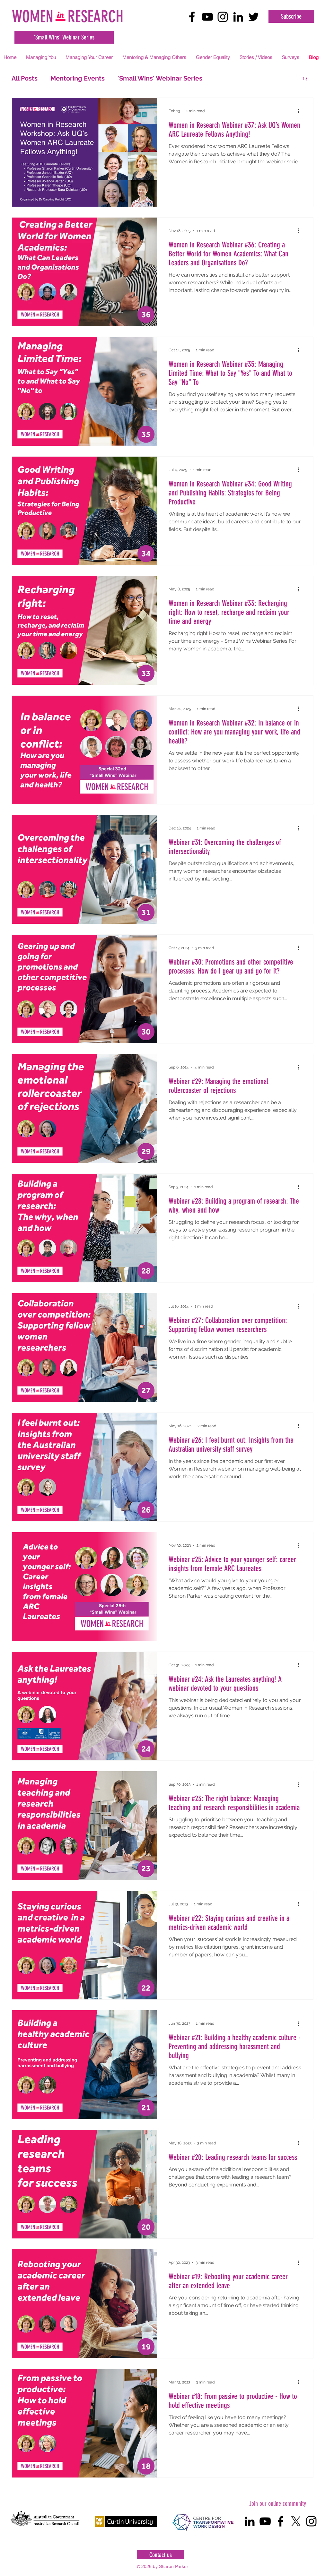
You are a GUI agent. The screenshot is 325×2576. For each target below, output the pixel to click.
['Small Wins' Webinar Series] (64, 37)
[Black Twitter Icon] (253, 17)
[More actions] (300, 111)
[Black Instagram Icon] (223, 17)
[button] (41, 57)
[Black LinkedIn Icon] (238, 17)
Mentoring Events (77, 78)
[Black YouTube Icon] (207, 17)
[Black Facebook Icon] (192, 17)
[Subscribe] (291, 16)
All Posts (25, 78)
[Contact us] (160, 2554)
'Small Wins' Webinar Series (160, 78)
